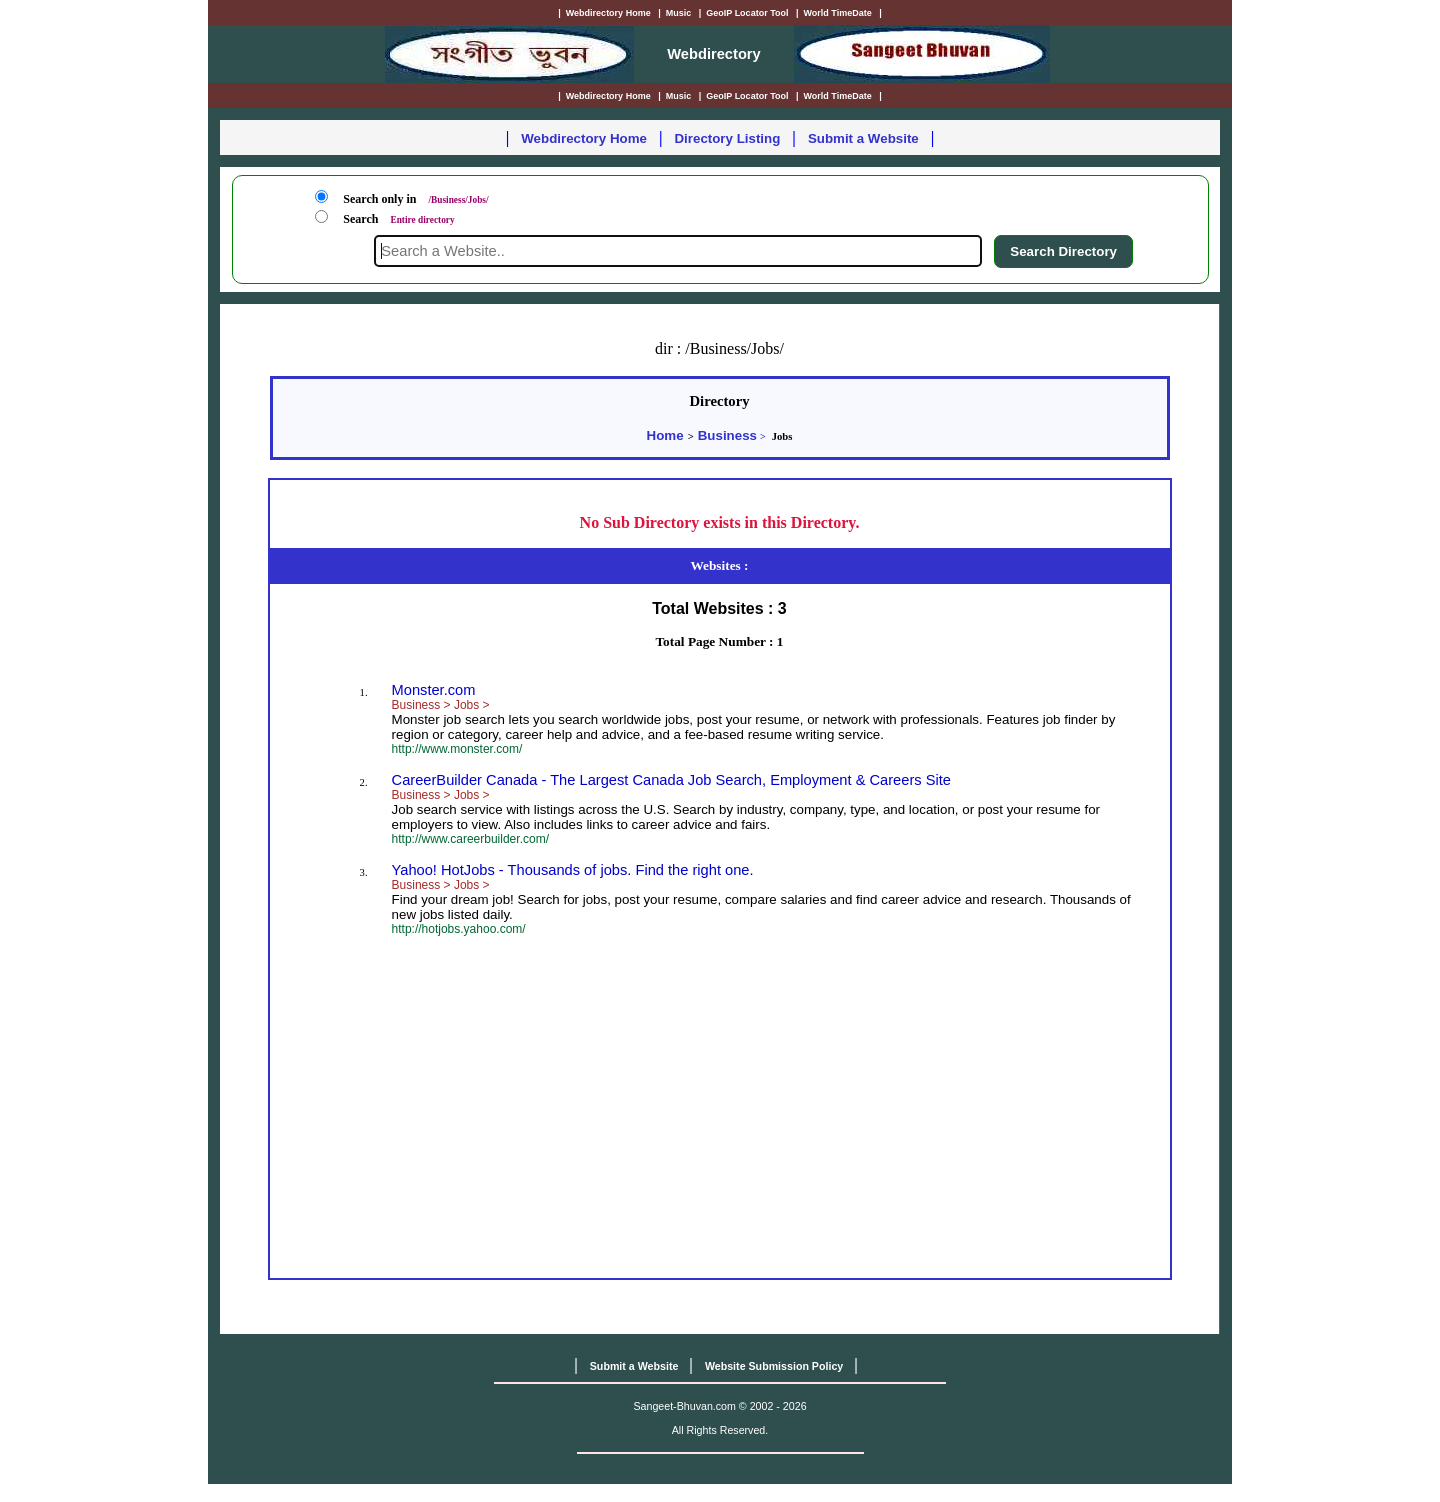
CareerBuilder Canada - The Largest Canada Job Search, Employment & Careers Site (671, 780)
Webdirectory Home (584, 138)
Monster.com (434, 690)
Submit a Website (863, 138)
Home (665, 435)
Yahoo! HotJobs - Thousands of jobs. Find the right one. (573, 870)
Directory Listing (727, 138)
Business (727, 435)
